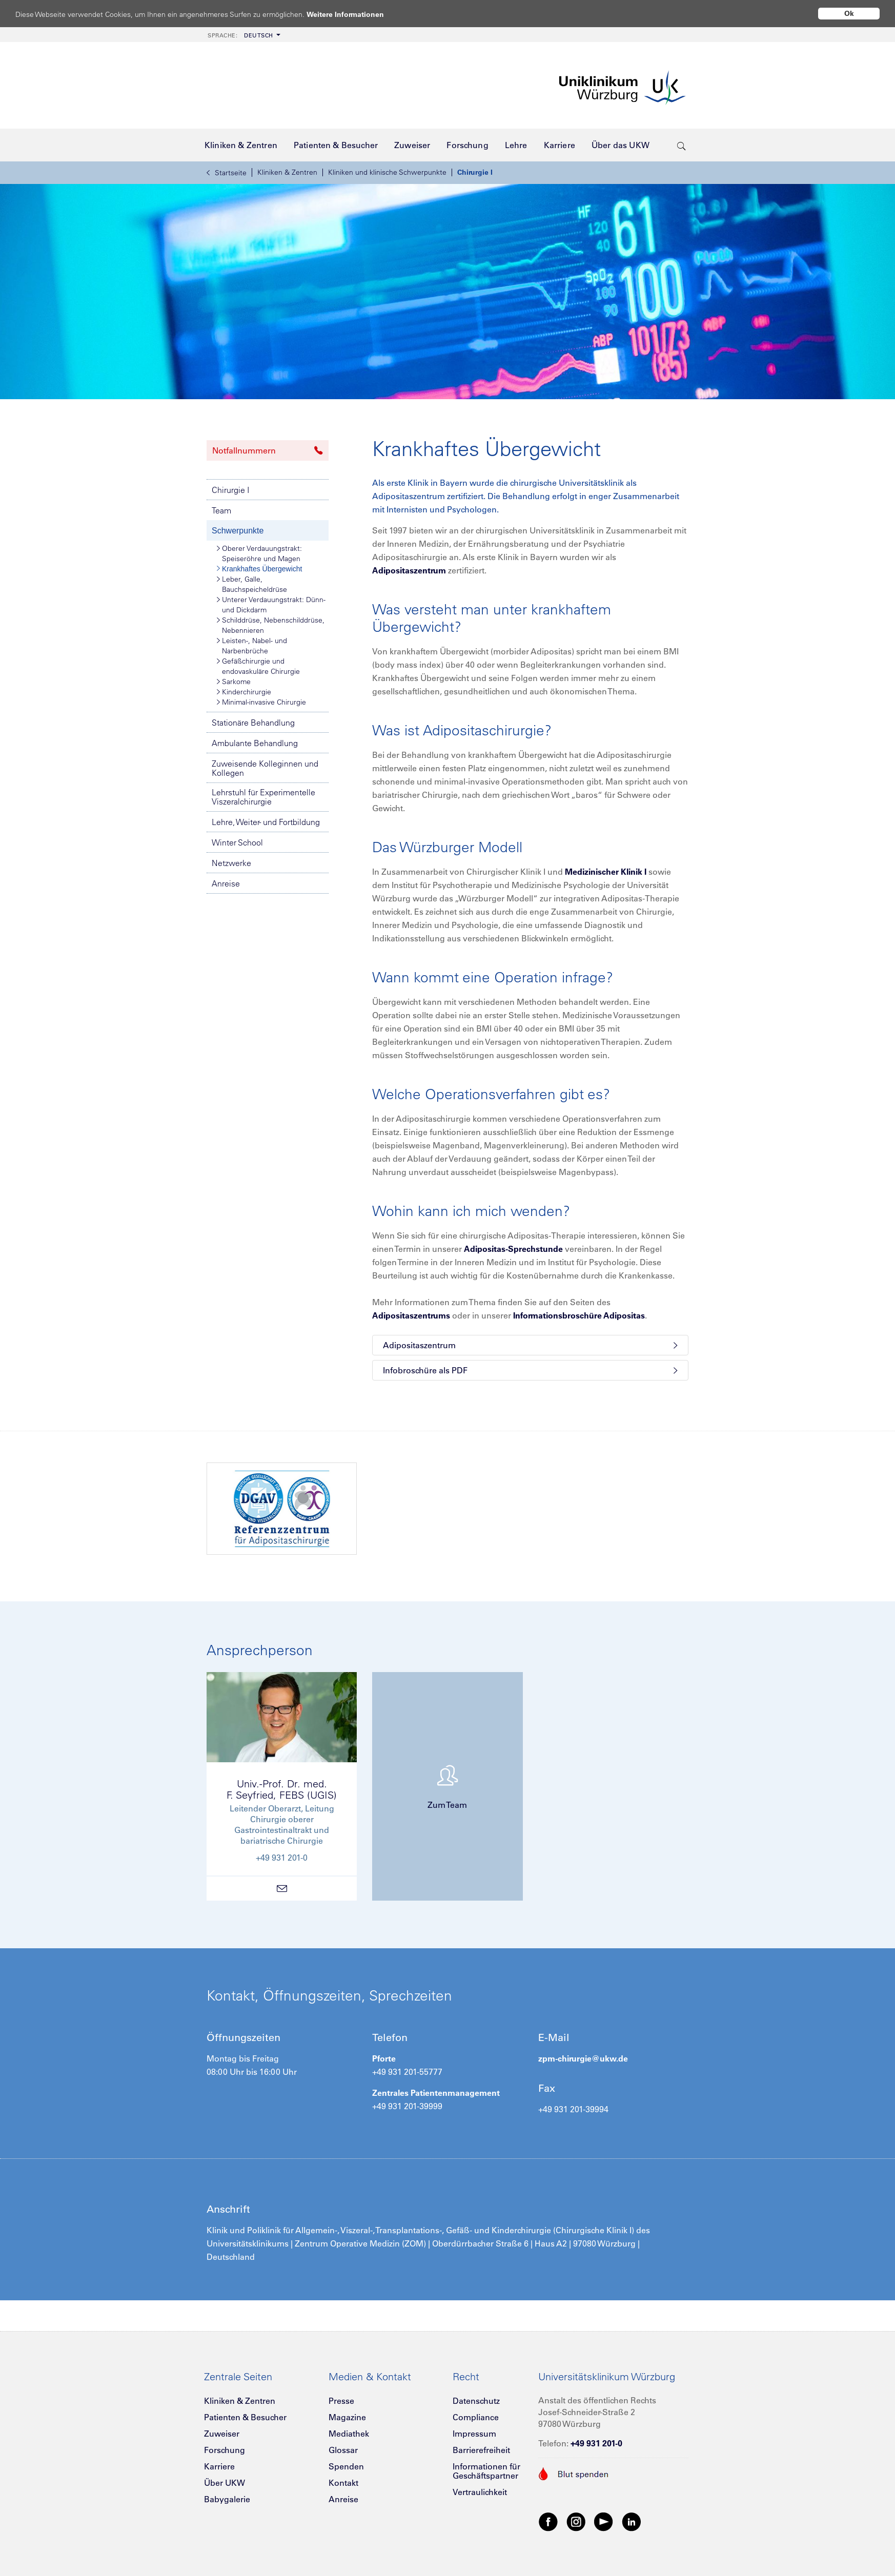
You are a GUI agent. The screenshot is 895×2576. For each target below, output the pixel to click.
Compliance (476, 2417)
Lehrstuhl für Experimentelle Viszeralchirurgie (263, 797)
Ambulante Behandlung (255, 743)
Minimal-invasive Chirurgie (261, 702)
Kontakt (343, 2483)
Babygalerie (227, 2499)
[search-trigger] (681, 145)
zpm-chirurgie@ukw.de (583, 2058)
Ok (849, 13)
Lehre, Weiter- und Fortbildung (266, 822)
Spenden (346, 2466)
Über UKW (224, 2483)
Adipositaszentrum (409, 570)
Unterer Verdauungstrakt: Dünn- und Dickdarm (271, 604)
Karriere (219, 2466)
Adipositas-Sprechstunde (513, 1249)
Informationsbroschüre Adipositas (579, 1315)
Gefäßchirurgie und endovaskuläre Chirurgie (258, 666)
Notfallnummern (267, 450)
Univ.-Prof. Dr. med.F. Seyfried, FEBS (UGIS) (282, 1789)
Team (221, 510)
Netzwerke (231, 863)
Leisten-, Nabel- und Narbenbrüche (252, 645)
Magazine (347, 2417)
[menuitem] (243, 34)
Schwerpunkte (237, 530)
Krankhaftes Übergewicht (259, 569)
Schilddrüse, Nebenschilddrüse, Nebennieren (270, 625)
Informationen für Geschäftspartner (486, 2471)
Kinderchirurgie (244, 692)
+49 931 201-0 (596, 2443)
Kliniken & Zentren (287, 172)
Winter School (237, 842)
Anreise (226, 883)
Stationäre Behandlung (253, 722)
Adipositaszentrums (411, 1315)
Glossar (343, 2450)
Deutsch (240, 35)
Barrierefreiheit (481, 2450)
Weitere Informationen (355, 14)
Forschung (224, 2450)
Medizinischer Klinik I (605, 872)
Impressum (474, 2433)
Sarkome (234, 681)
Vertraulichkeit (480, 2492)
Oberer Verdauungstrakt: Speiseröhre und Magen (259, 553)
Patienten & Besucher (245, 2417)
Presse (341, 2401)
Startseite (227, 172)
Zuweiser (221, 2433)
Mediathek (349, 2433)
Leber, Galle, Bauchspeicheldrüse (252, 584)
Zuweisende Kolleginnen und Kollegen (265, 768)
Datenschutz (476, 2401)
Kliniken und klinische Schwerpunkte (387, 172)
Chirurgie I (475, 172)
